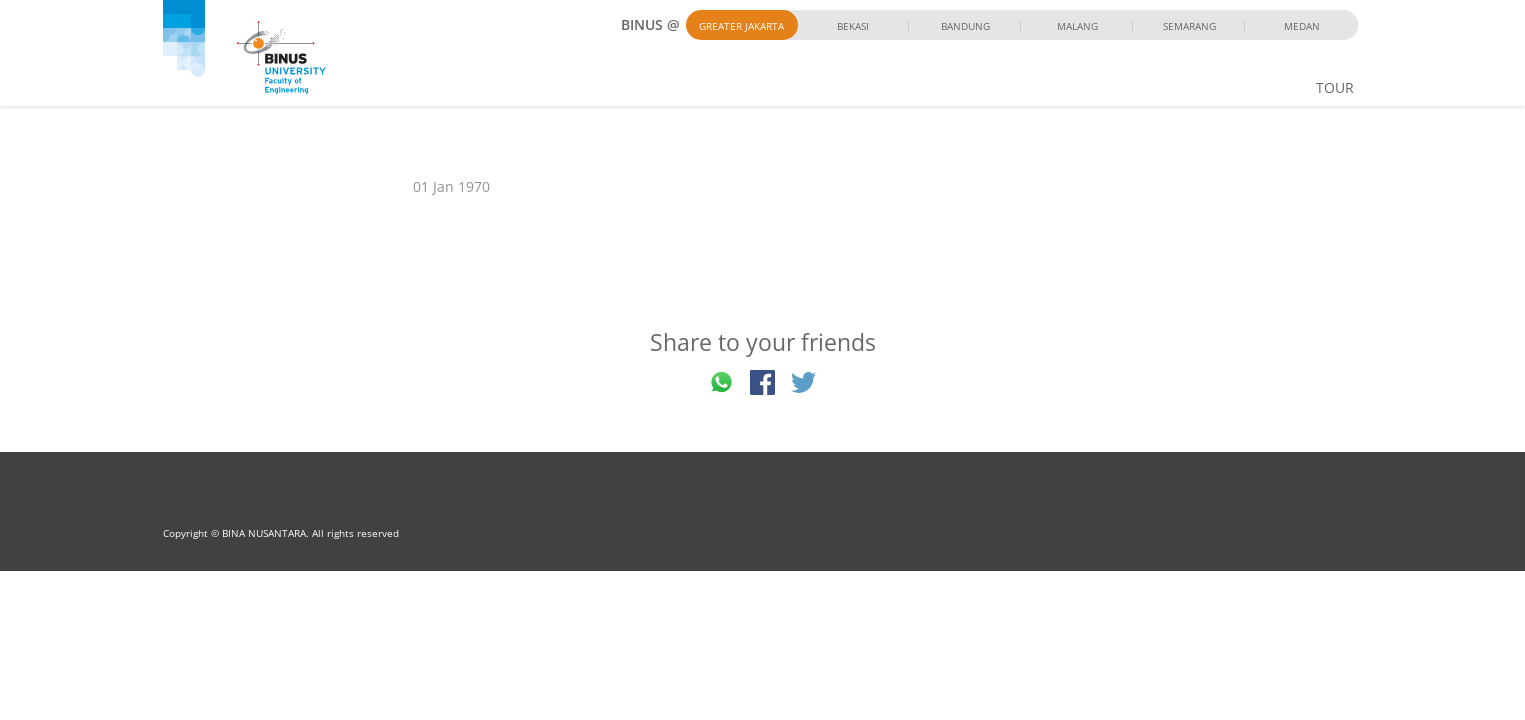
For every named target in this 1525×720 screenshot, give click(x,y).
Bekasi (853, 26)
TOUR (1335, 87)
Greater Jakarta (741, 26)
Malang (1077, 26)
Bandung (965, 26)
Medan (1302, 26)
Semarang (1189, 26)
